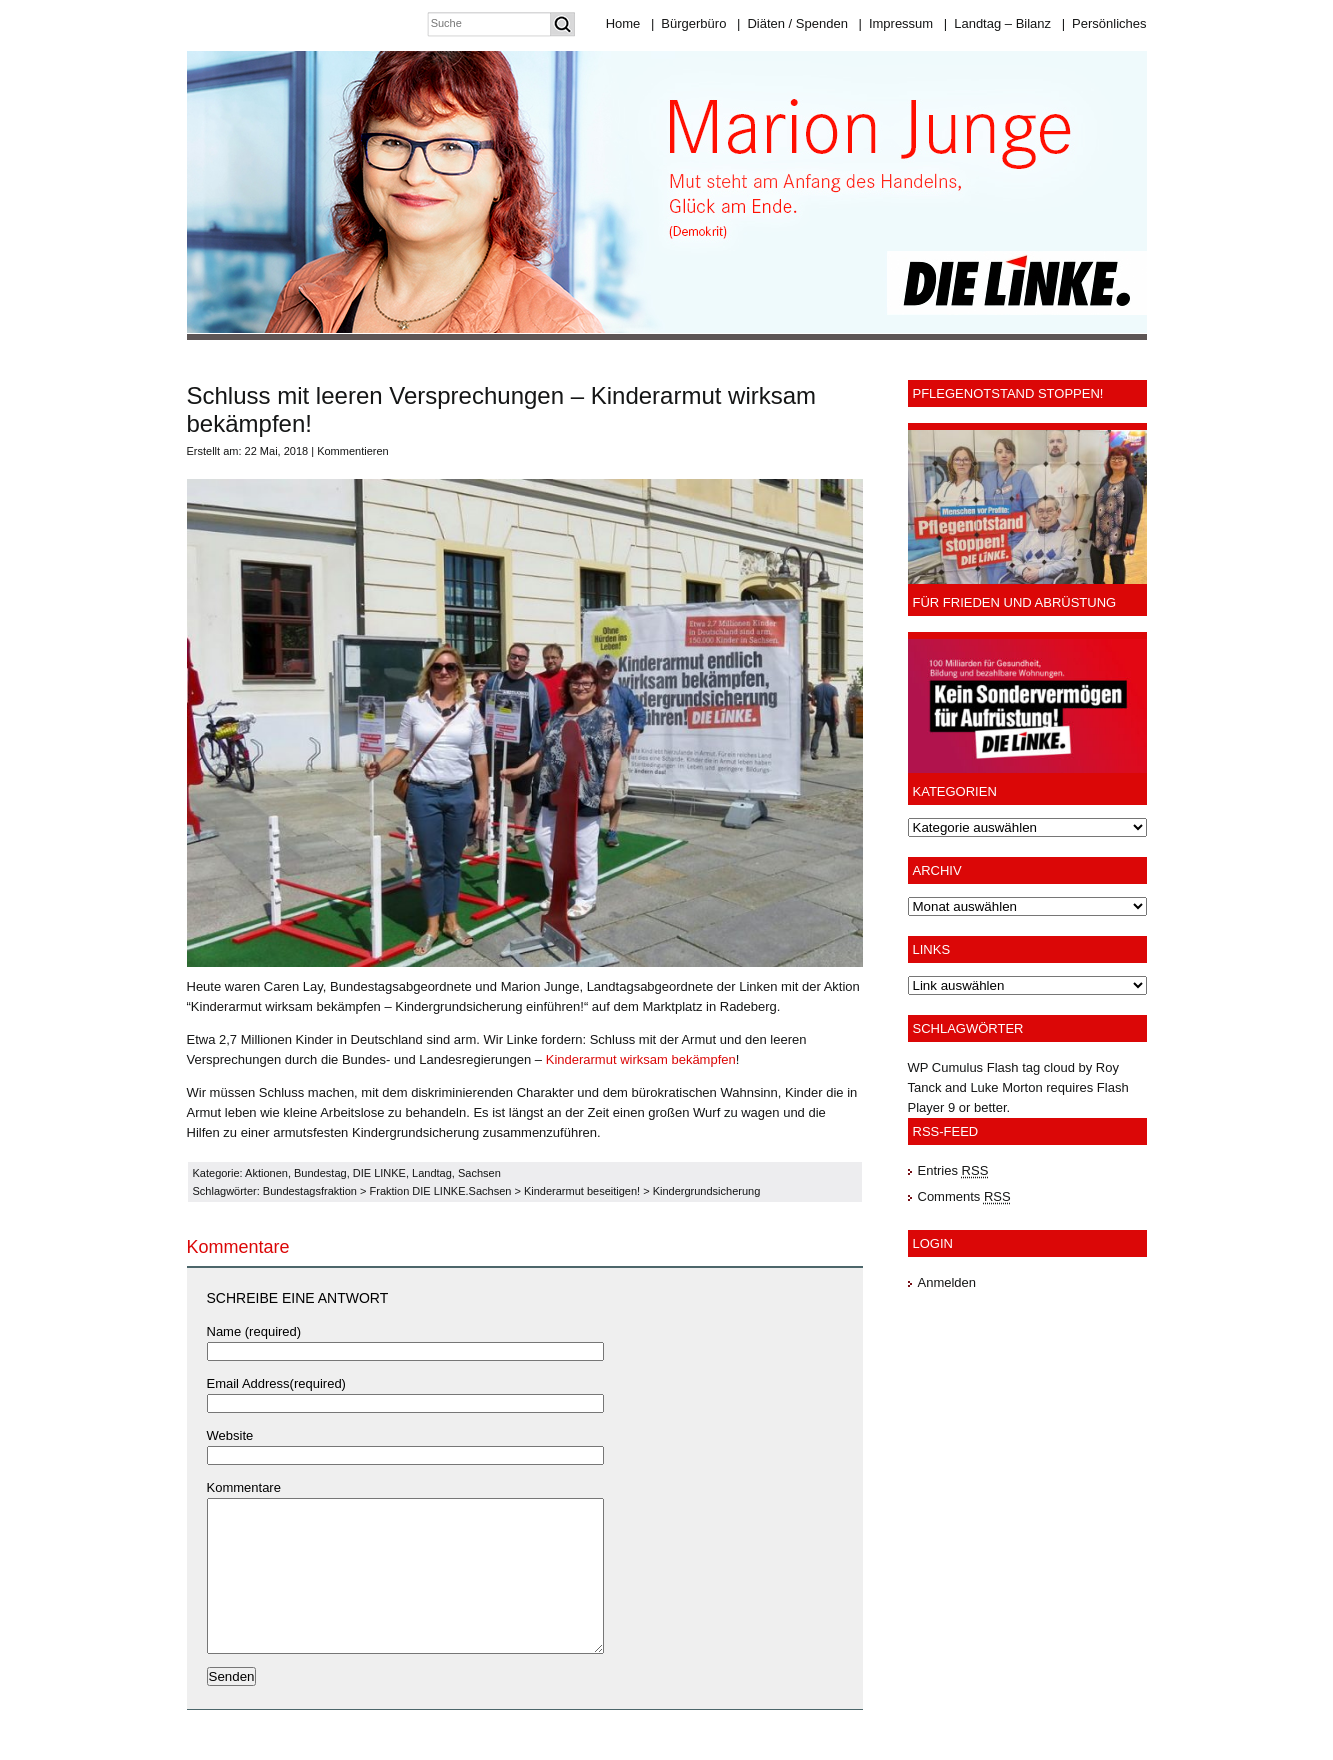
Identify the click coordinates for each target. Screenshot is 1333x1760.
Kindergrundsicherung (707, 1191)
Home (623, 23)
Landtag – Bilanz (997, 23)
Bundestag (320, 1173)
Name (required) (254, 1331)
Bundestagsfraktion (310, 1191)
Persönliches (1104, 23)
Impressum (895, 23)
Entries (953, 1170)
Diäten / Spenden (792, 23)
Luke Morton (1006, 1087)
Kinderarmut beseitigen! (582, 1191)
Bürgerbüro (688, 23)
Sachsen (479, 1173)
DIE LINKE (379, 1173)
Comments (964, 1196)
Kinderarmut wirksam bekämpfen (641, 1059)
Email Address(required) (276, 1383)
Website (230, 1435)
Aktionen (266, 1173)
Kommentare (244, 1487)
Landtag (432, 1173)
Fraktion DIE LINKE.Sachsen (441, 1191)
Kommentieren (353, 451)
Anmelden (947, 1282)
